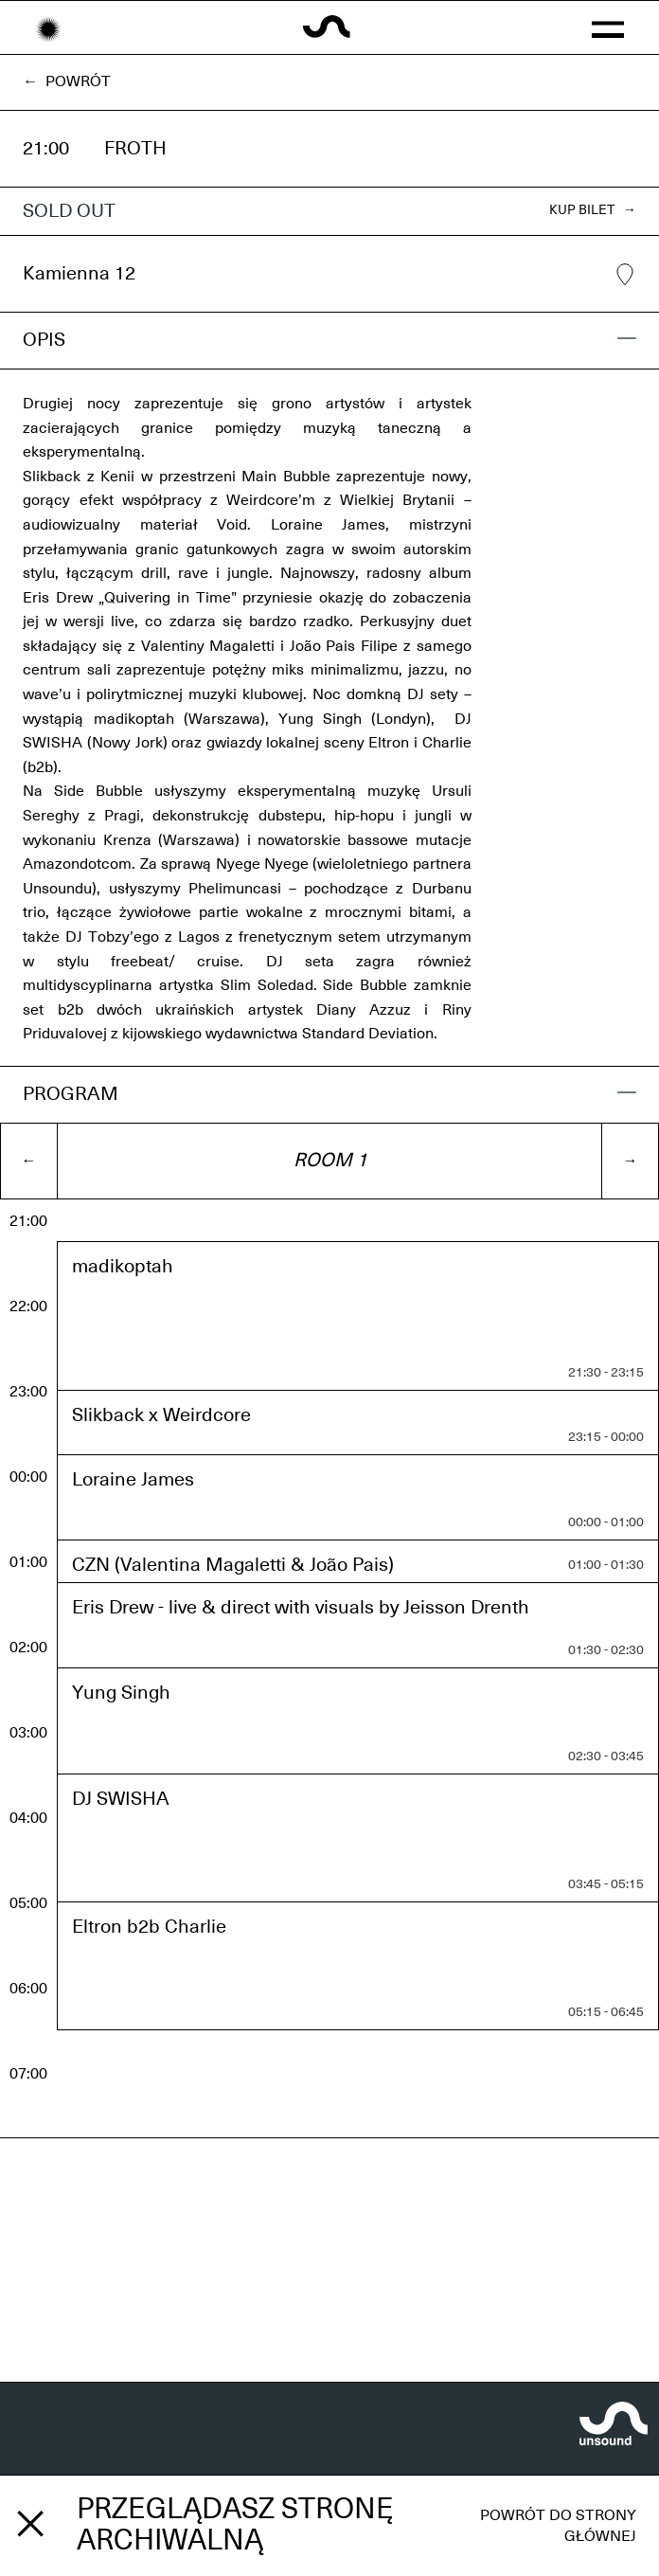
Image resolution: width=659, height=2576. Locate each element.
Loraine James (133, 1479)
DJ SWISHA (120, 1799)
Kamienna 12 (329, 274)
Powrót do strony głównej (558, 2526)
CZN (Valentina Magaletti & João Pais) (233, 1565)
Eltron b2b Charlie (149, 1927)
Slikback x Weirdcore (161, 1415)
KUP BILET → (592, 210)
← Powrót (67, 81)
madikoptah (122, 1266)
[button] (607, 27)
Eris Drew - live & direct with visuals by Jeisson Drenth (300, 1607)
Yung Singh (121, 1693)
